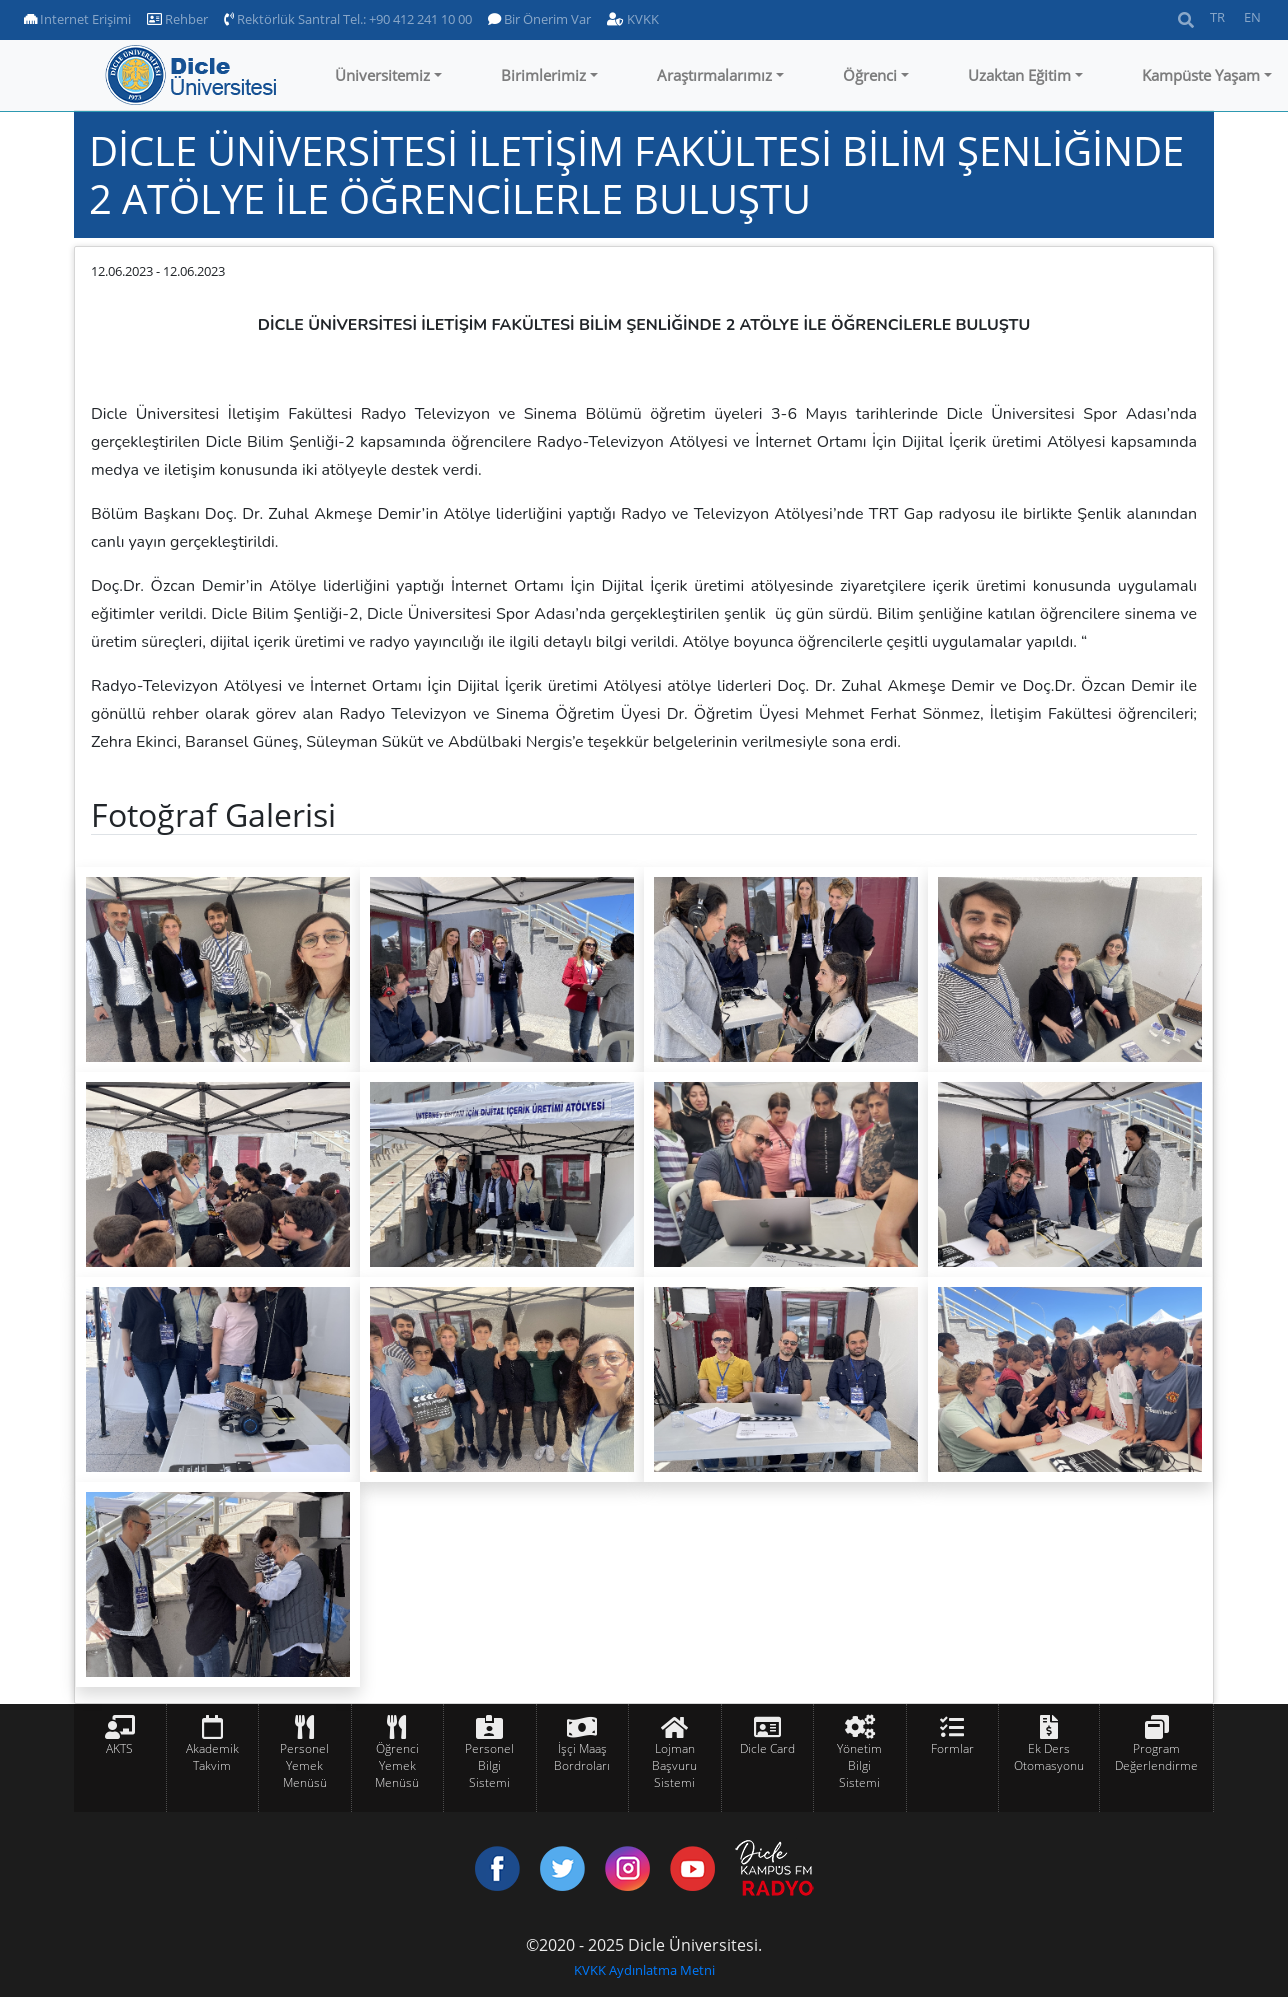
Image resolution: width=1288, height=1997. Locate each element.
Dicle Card (767, 1748)
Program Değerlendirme (1156, 1757)
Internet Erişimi (77, 19)
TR (1217, 17)
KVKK (633, 19)
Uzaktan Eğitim (1019, 75)
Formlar (952, 1748)
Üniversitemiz (382, 75)
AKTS (119, 1748)
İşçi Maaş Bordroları (582, 1757)
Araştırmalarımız (714, 75)
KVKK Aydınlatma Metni (644, 1970)
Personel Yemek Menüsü (304, 1765)
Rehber (177, 19)
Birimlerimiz (543, 75)
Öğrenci (870, 75)
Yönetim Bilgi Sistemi (859, 1765)
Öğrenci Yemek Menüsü (397, 1765)
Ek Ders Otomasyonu (1049, 1757)
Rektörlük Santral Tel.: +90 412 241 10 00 (348, 19)
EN (1252, 17)
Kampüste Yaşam (1201, 75)
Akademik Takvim (212, 1757)
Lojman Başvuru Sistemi (674, 1765)
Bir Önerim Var (539, 19)
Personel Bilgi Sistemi (489, 1765)
